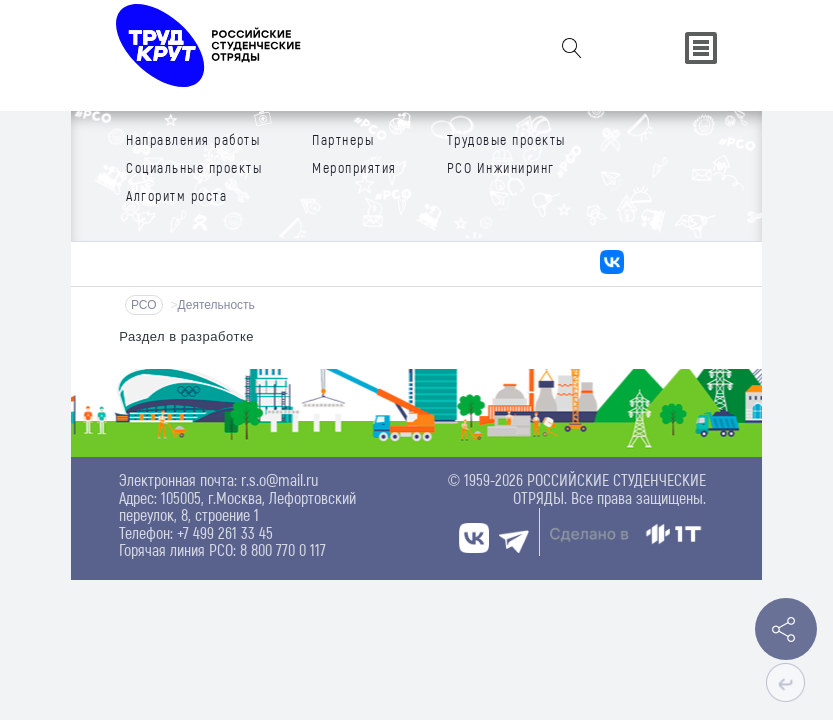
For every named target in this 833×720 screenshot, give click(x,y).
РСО (144, 305)
